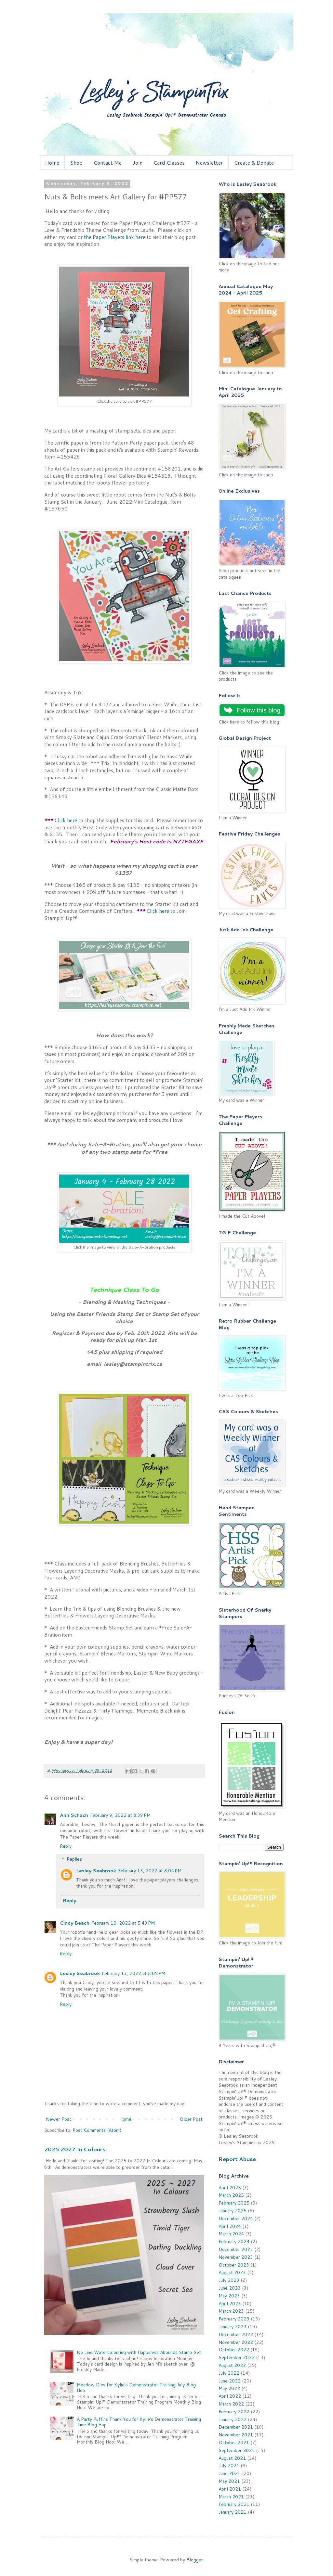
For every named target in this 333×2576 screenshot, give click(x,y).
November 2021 (236, 2434)
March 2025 (231, 2195)
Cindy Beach (74, 1923)
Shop (76, 162)
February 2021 (234, 2504)
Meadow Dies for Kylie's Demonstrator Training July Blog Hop (136, 2387)
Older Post (191, 2119)
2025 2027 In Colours (74, 2149)
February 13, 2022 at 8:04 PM (149, 1870)
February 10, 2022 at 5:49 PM (123, 1923)
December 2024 (236, 2218)
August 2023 (232, 2272)
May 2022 (229, 2388)
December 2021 (236, 2427)
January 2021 (232, 2512)
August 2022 (232, 2365)
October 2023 (234, 2265)
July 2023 (229, 2280)
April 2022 (230, 2396)
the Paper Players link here (114, 237)
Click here (65, 820)
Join (137, 162)
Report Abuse (237, 2159)
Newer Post (58, 2119)
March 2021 (231, 2497)
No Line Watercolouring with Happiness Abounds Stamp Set (139, 2352)
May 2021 (229, 2481)
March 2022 (231, 2404)
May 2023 (229, 2296)
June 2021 (230, 2473)
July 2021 (229, 2465)
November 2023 (236, 2257)
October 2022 (234, 2349)
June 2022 (230, 2381)
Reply (66, 1846)
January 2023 (232, 2326)
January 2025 (232, 2210)
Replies (74, 1859)
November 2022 (236, 2342)
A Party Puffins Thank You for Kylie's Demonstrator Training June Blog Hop (139, 2422)
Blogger (194, 2560)
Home (52, 162)
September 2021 (237, 2450)
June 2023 (230, 2288)
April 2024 (230, 2226)
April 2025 (230, 2187)
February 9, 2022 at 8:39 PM (120, 1815)
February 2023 (234, 2319)
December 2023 (236, 2249)
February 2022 (234, 2411)
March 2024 (231, 2233)
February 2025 (234, 2203)
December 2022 (236, 2334)
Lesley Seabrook (96, 1870)
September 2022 (237, 2357)
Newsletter (209, 162)
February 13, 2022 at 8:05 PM (133, 1973)
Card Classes (169, 162)
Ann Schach (74, 1815)
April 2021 (230, 2489)
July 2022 (229, 2373)
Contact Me (108, 162)
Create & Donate (254, 162)
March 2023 (231, 2311)
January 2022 (232, 2419)
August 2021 (232, 2458)
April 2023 (230, 2303)
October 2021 (234, 2442)
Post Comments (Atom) (97, 2130)
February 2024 (234, 2241)
